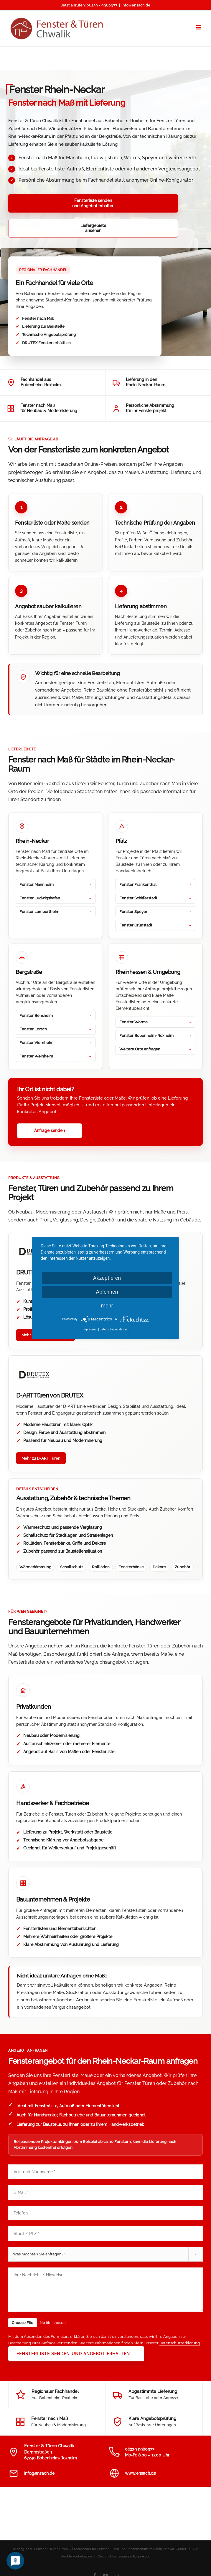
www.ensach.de (140, 2448)
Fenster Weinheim (36, 1031)
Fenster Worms (133, 997)
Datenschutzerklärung (179, 2318)
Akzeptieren (107, 1278)
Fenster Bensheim (36, 991)
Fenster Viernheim (36, 1018)
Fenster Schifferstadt (138, 873)
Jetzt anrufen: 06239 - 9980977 (89, 5)
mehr (107, 1305)
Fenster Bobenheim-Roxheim (146, 1011)
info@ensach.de (136, 5)
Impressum (90, 1329)
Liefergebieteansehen (118, 203)
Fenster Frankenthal (137, 860)
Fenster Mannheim (36, 860)
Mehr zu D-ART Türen (41, 1433)
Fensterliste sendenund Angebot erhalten (43, 203)
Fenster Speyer (133, 887)
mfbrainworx (140, 2532)
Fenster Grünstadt (135, 900)
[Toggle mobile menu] (199, 27)
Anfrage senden (49, 1105)
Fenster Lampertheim (39, 887)
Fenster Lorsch (33, 1004)
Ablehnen (107, 1292)
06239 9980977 (139, 2424)
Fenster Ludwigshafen (39, 873)
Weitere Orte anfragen (139, 1024)
